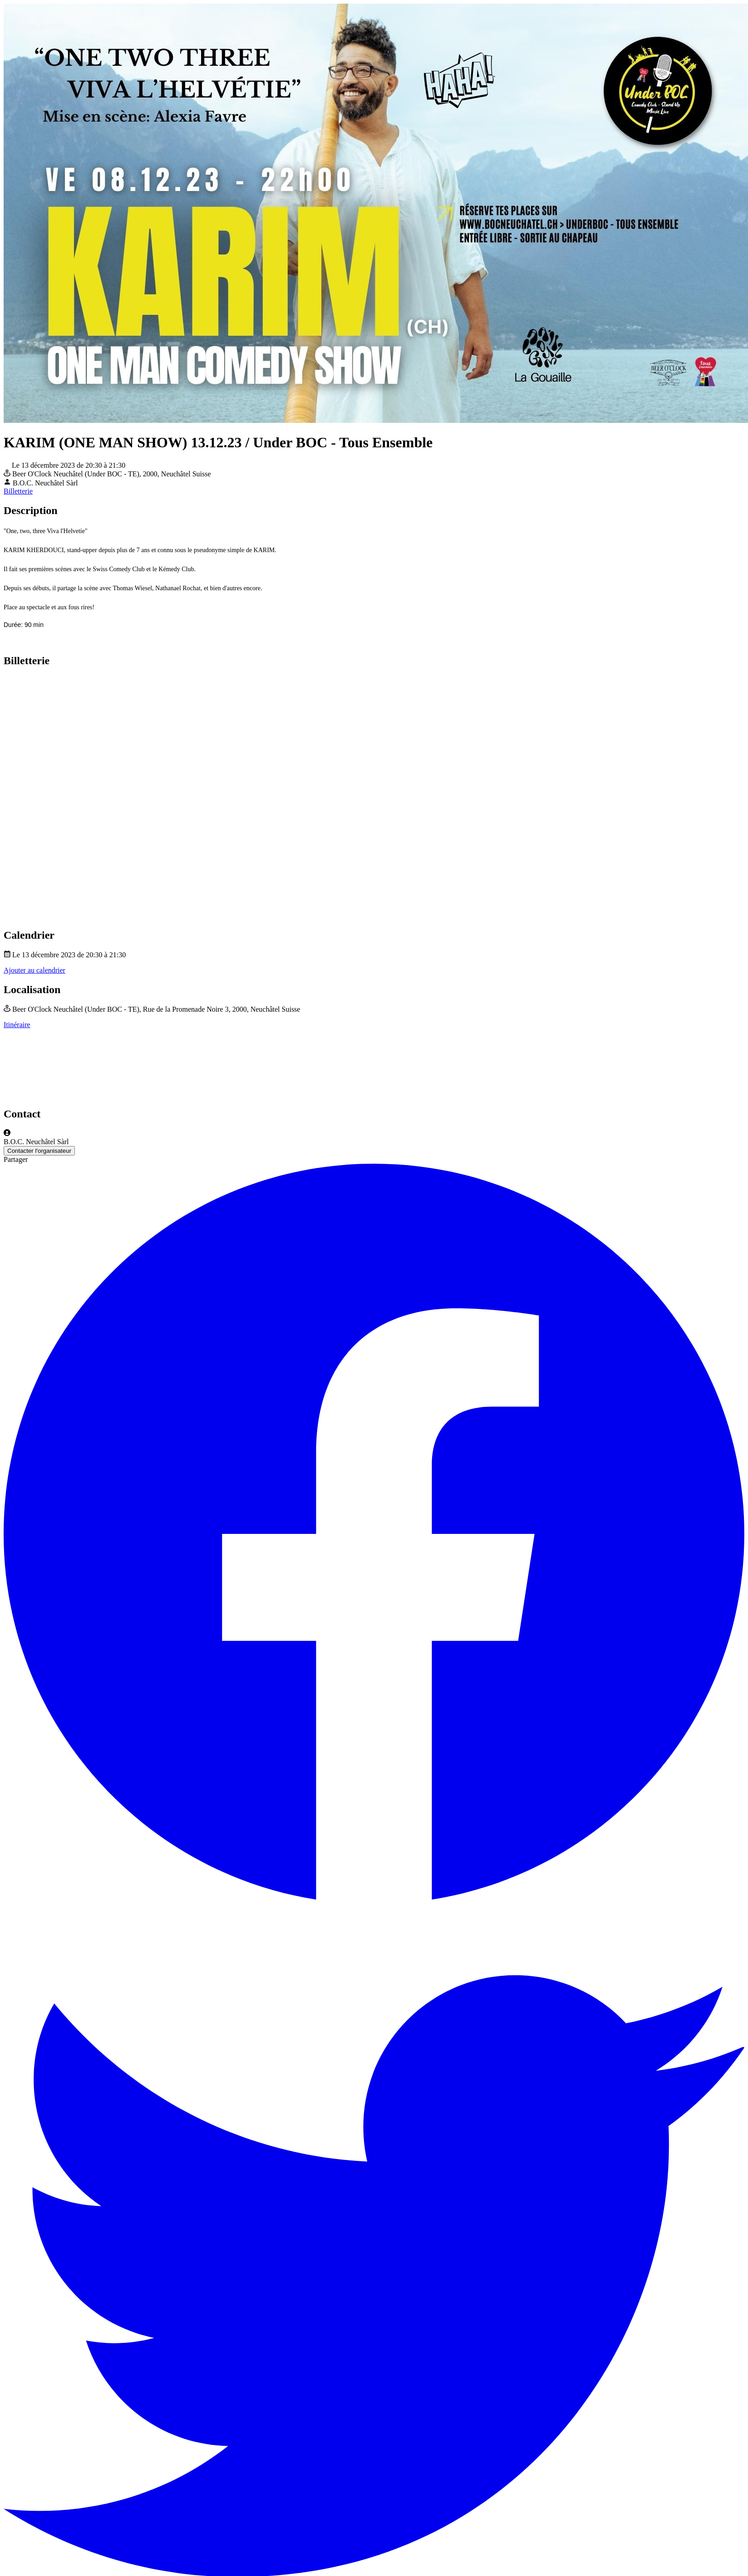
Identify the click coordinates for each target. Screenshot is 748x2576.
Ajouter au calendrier (34, 970)
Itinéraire (17, 1024)
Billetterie (18, 491)
